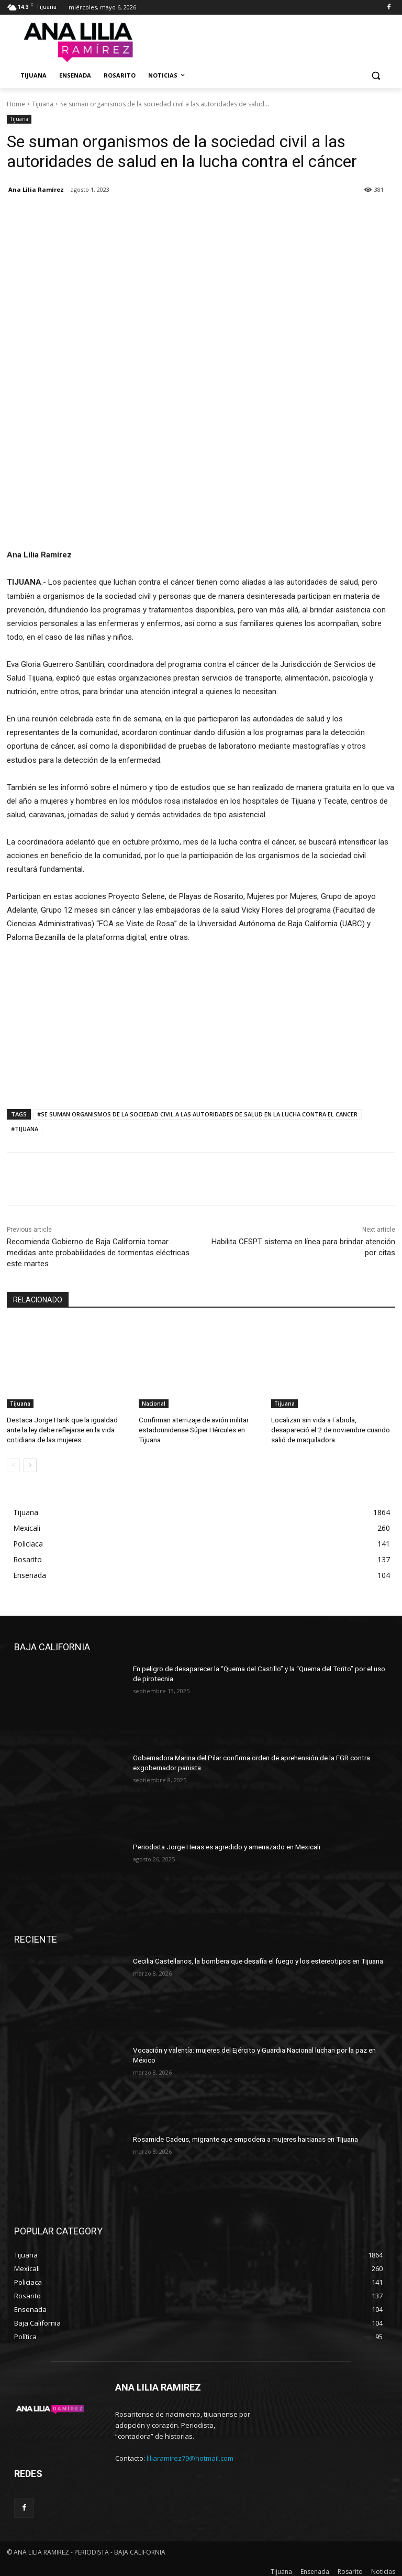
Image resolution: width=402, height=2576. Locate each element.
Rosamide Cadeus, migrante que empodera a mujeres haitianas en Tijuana (242, 2135)
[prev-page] (13, 1461)
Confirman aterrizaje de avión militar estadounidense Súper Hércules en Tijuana (191, 1428)
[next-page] (30, 1461)
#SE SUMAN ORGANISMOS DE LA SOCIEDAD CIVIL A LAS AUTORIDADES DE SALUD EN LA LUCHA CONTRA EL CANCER (197, 1114)
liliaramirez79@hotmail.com (190, 2454)
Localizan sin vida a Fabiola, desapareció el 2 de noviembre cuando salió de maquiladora (330, 1428)
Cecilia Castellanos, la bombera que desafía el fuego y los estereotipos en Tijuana (252, 1956)
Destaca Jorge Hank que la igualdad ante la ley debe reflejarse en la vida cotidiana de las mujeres (67, 1428)
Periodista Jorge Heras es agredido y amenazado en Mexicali (222, 1842)
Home (16, 104)
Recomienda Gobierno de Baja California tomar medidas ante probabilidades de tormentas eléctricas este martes (98, 1252)
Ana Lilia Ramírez (36, 189)
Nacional (153, 1403)
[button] (375, 75)
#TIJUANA (24, 1129)
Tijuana (42, 104)
